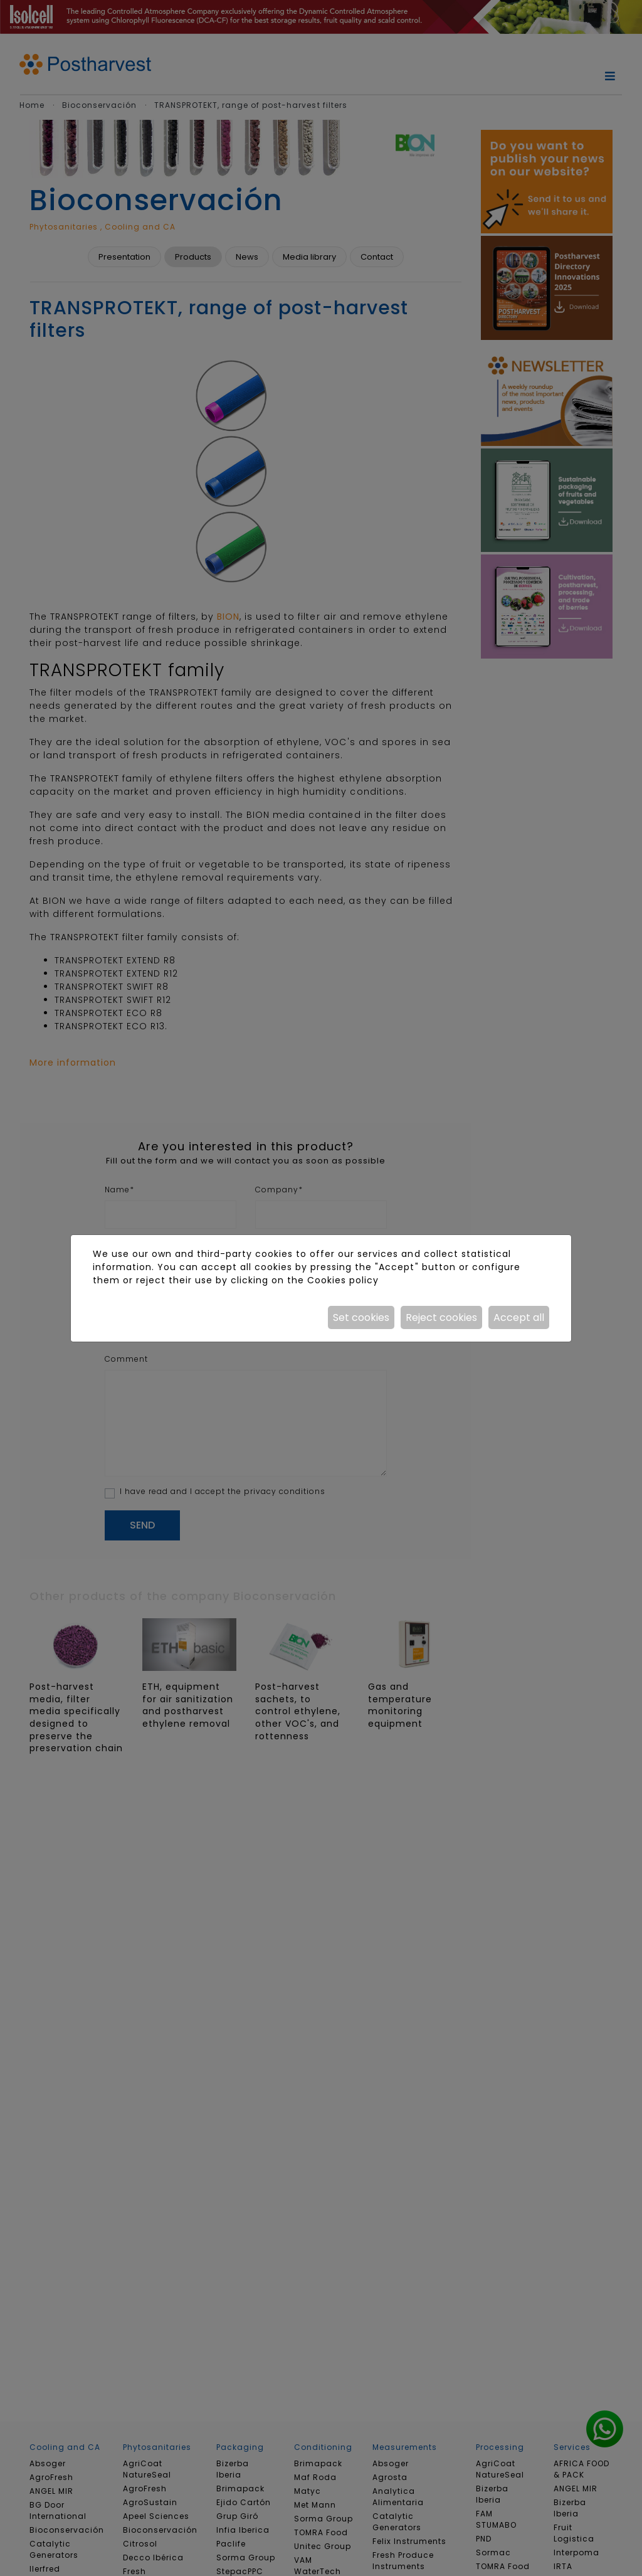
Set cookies (361, 1317)
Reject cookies (441, 1317)
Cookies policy (343, 1280)
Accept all (518, 1317)
